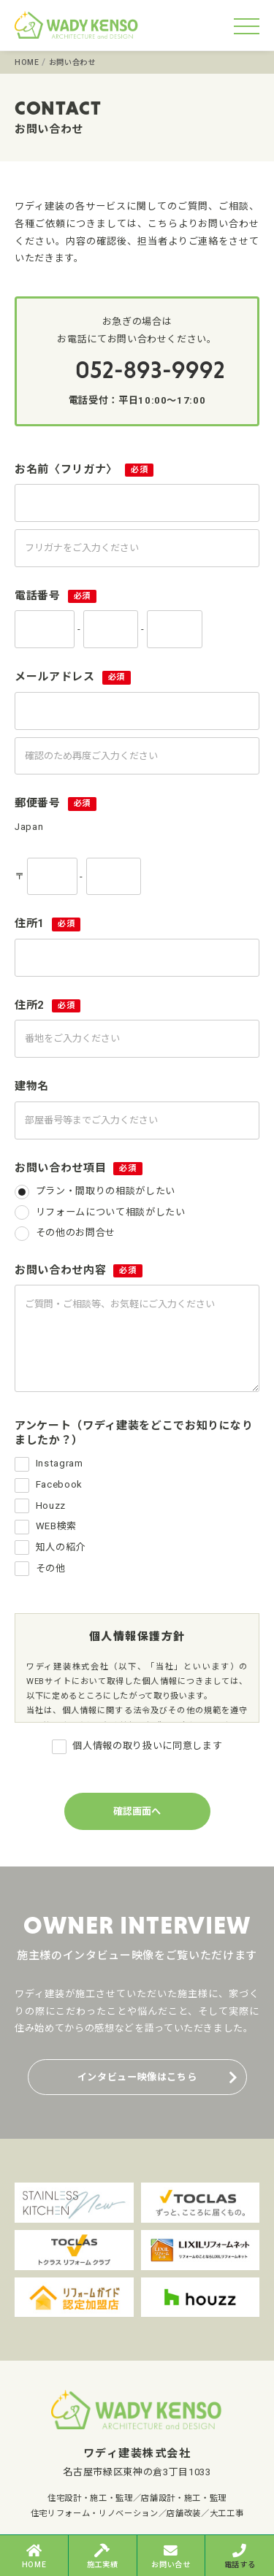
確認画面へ (137, 1811)
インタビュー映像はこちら (137, 2077)
